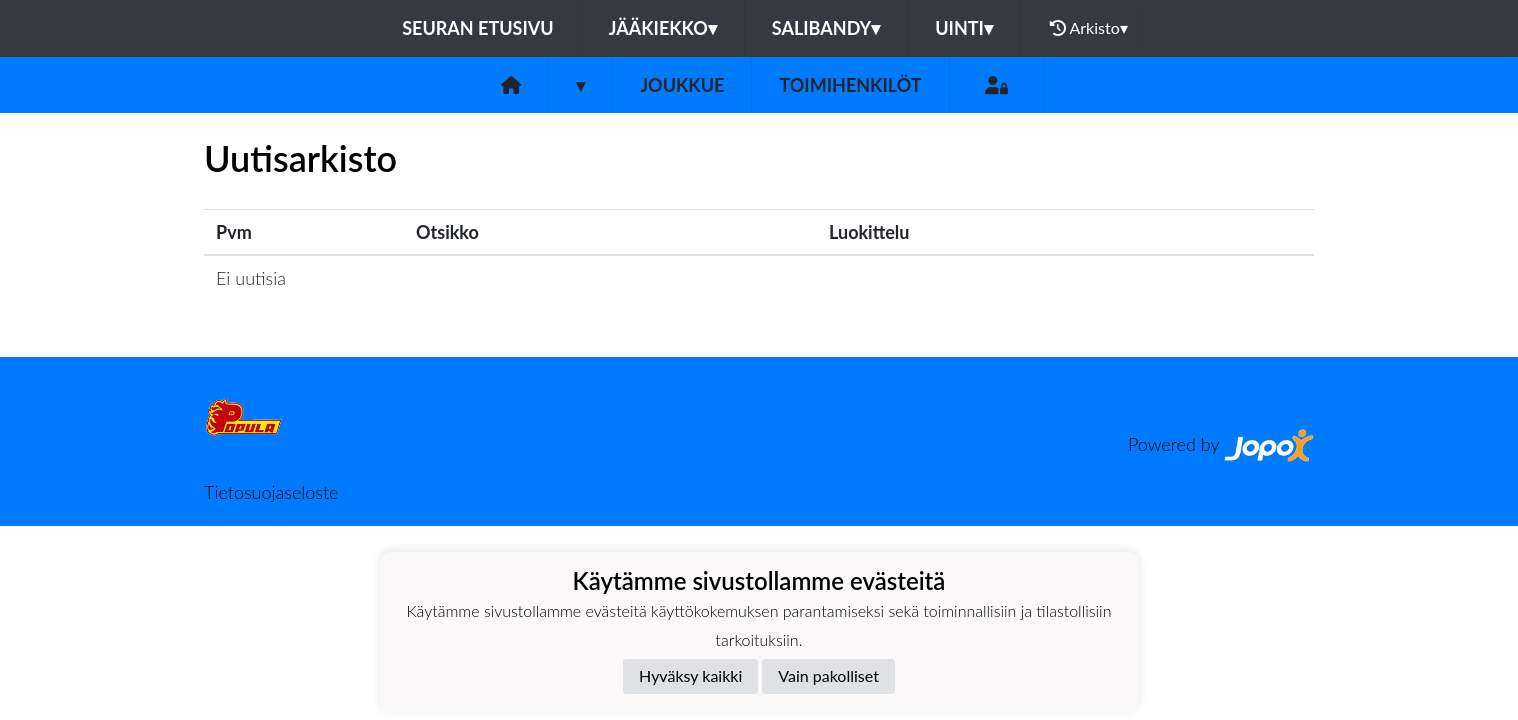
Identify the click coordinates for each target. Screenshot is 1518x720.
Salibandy (826, 28)
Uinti (964, 28)
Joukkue (682, 85)
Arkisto (1089, 28)
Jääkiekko (663, 28)
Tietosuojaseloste (271, 492)
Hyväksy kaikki (690, 675)
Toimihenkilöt (850, 85)
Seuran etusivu (478, 28)
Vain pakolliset (828, 675)
